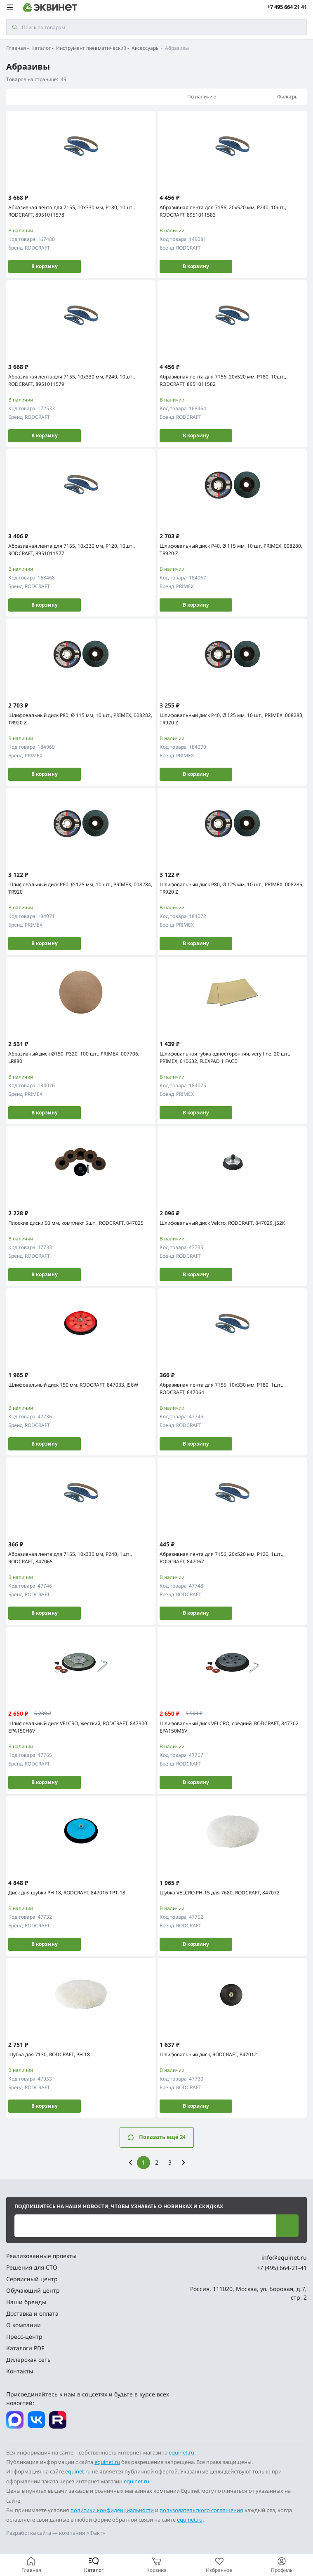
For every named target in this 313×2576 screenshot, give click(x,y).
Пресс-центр (24, 2336)
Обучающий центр (33, 2290)
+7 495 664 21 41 (287, 7)
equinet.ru (181, 2452)
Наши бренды (26, 2302)
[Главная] (31, 2565)
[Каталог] (94, 2565)
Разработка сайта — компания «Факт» (55, 2532)
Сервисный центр (32, 2279)
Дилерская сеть (28, 2359)
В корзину (44, 266)
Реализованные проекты (41, 2256)
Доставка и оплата (32, 2313)
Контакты (19, 2371)
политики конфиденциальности (112, 2510)
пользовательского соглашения (201, 2510)
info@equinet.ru (284, 2257)
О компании (23, 2325)
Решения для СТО (31, 2267)
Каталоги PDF (25, 2348)
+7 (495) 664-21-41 (282, 2268)
